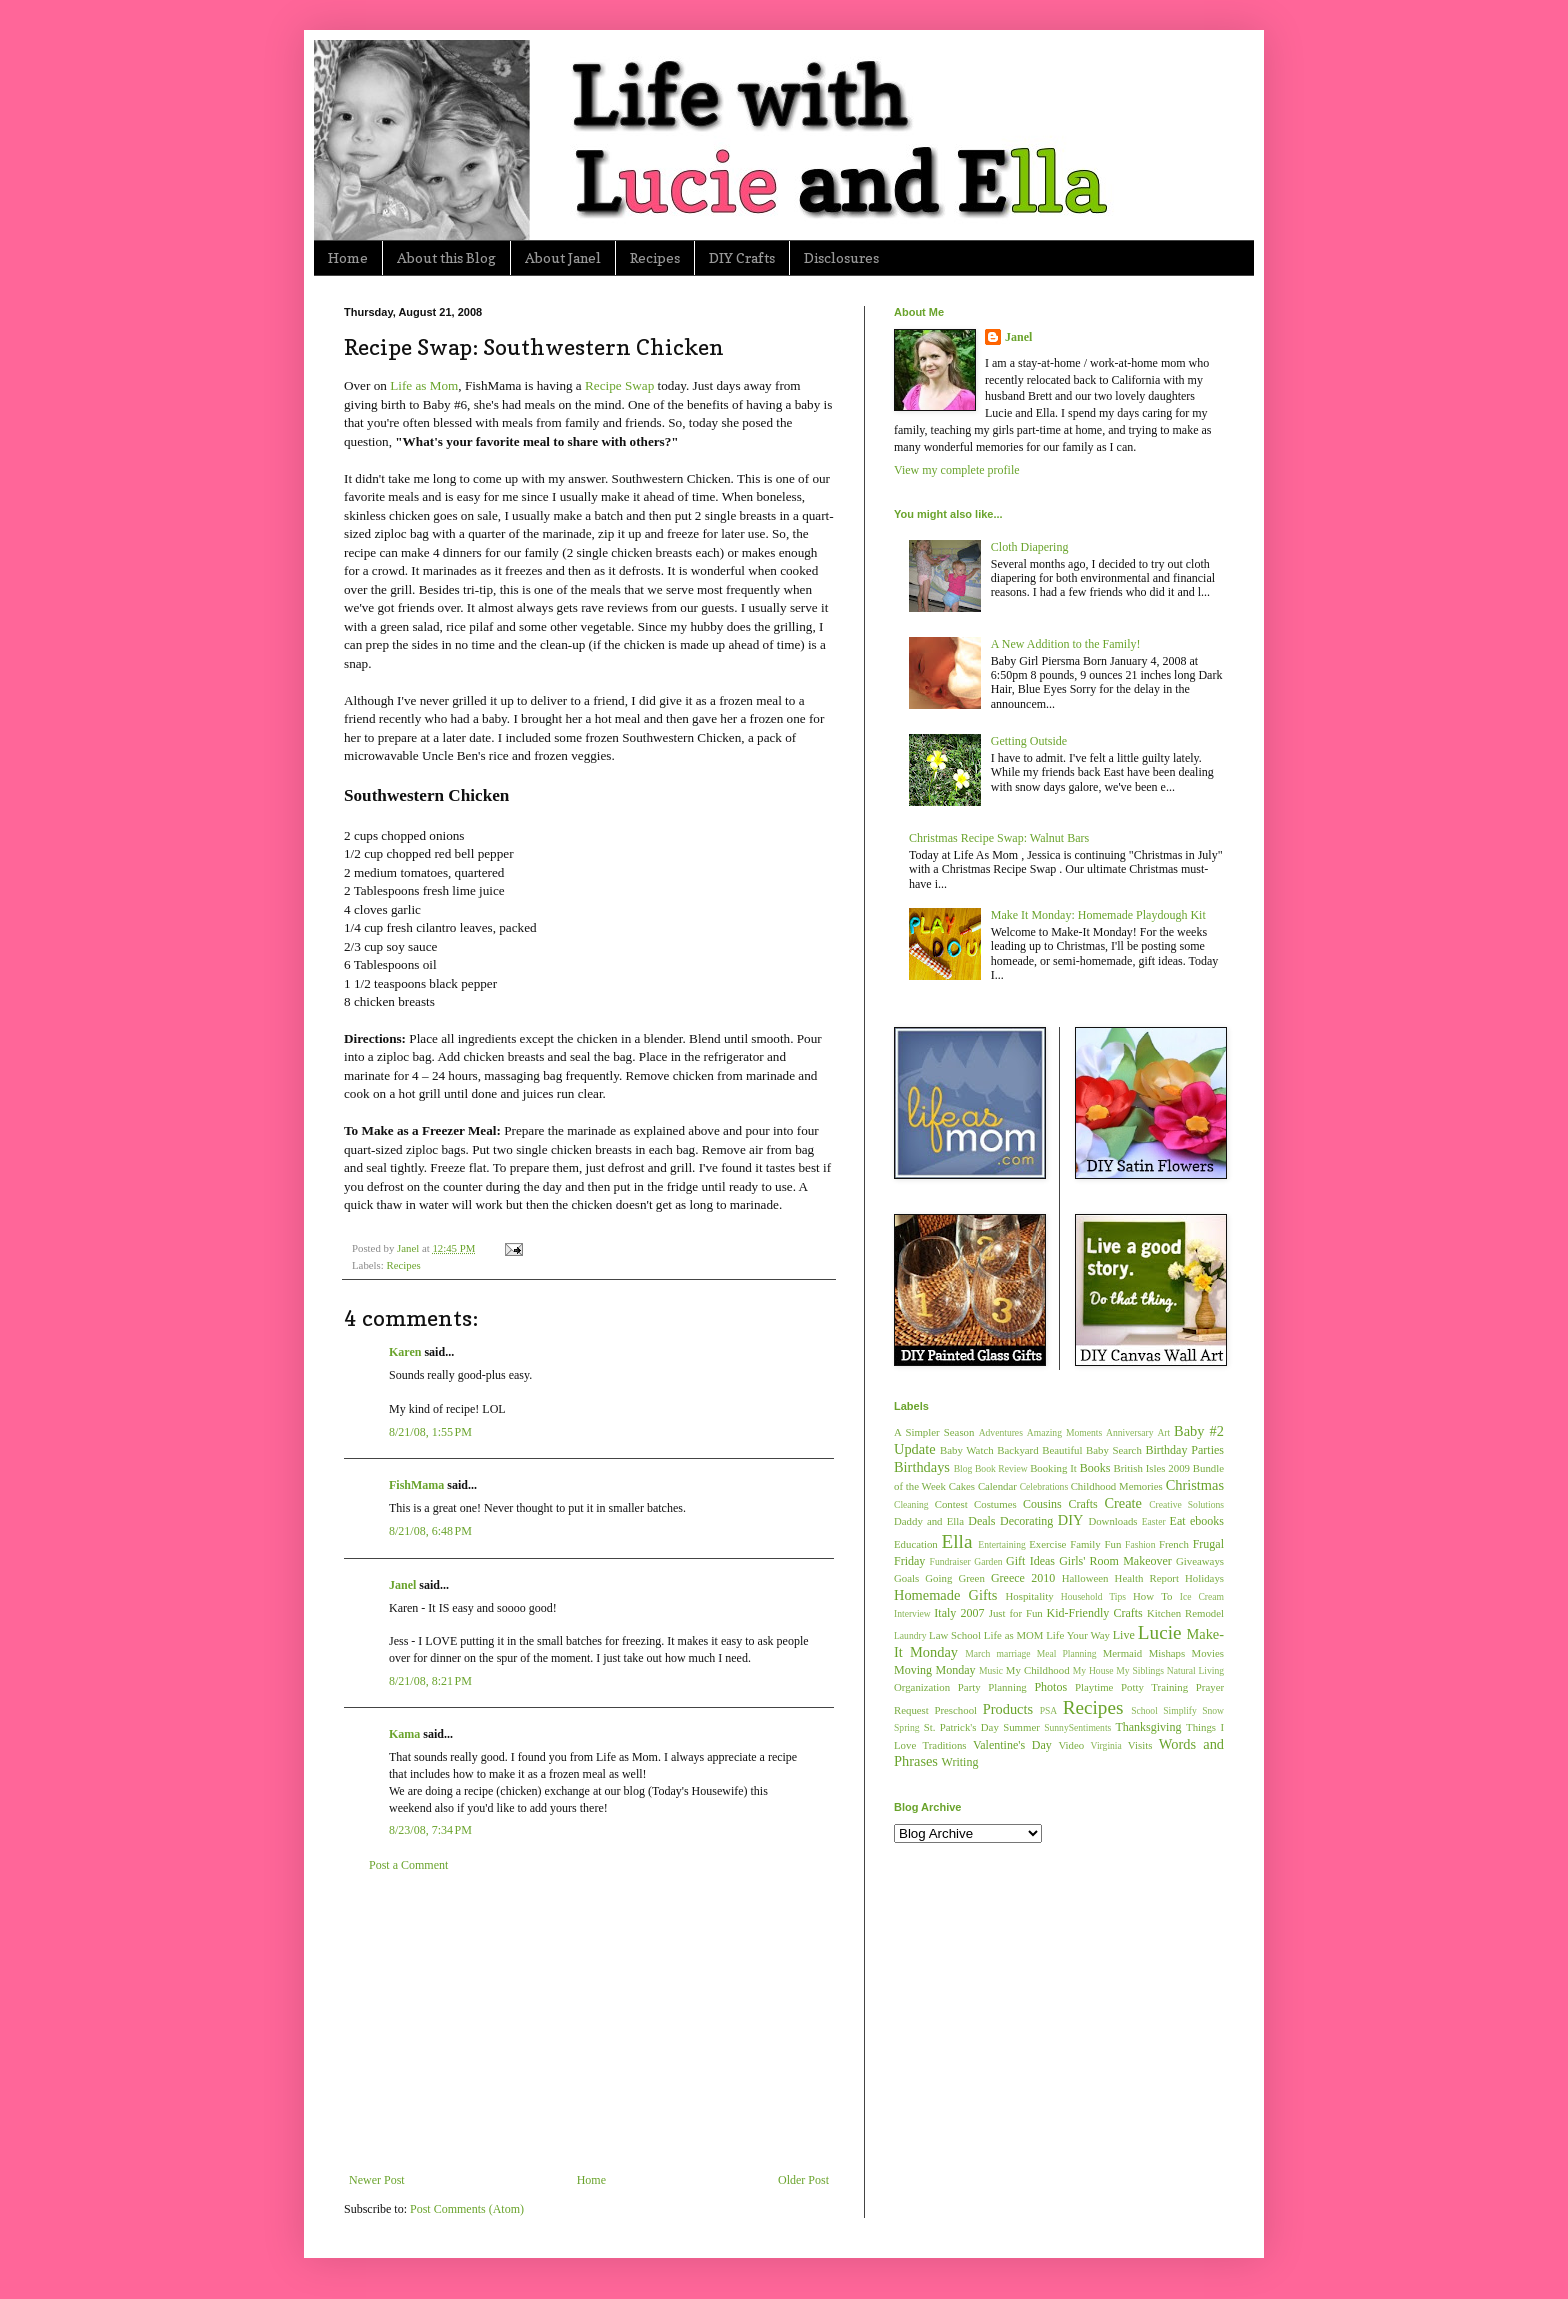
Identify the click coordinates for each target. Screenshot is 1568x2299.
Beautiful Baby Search (1092, 1450)
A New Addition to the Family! (1066, 644)
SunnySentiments (1077, 1727)
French (1174, 1544)
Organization (922, 1687)
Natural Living (1195, 1670)
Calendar (997, 1486)
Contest (951, 1504)
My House (1093, 1670)
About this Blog (446, 257)
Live (1124, 1635)
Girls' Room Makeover (1115, 1561)
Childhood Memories (1117, 1486)
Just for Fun (1016, 1613)
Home (348, 257)
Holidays (1204, 1578)
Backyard (1017, 1450)
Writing (960, 1762)
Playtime (1094, 1687)
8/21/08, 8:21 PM (430, 1681)
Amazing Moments (1064, 1432)
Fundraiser (950, 1561)
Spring (907, 1727)
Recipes (655, 257)
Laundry (910, 1635)
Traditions (945, 1745)
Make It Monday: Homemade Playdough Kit (1098, 915)
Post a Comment (408, 1865)
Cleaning (911, 1504)
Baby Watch (967, 1450)
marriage (1013, 1653)
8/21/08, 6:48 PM (430, 1531)
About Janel (563, 257)
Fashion (1140, 1544)
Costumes (995, 1504)
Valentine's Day (1012, 1745)
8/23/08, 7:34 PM (430, 1830)
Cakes (962, 1486)
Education (916, 1544)
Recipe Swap (619, 385)
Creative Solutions (1186, 1504)
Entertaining (1001, 1544)
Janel (402, 1585)
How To (1152, 1596)
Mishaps (1167, 1653)
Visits (1140, 1745)
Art (1163, 1432)
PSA (1049, 1710)
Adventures (1001, 1432)
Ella (957, 1541)
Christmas (1195, 1485)
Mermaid (1123, 1653)
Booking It (1053, 1468)
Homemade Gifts (945, 1595)
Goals (906, 1578)
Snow (1213, 1710)
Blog (963, 1468)
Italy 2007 (959, 1613)
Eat (1178, 1521)
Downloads (1112, 1521)
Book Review (1001, 1468)
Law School (955, 1635)
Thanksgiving (1148, 1727)
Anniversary (1129, 1432)
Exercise (1047, 1544)
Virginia (1106, 1745)
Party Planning (992, 1687)
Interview (912, 1613)
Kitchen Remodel (1185, 1613)
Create (1123, 1503)
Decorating (1026, 1521)
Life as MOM (1014, 1635)
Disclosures (841, 257)
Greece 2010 (1023, 1578)
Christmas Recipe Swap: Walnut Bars (999, 838)
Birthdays (922, 1467)
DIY (1071, 1520)
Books (1095, 1468)
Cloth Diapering (1030, 547)
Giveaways (1200, 1561)
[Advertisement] (589, 2023)
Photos (1050, 1687)
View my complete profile (957, 470)
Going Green (954, 1578)
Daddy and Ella (929, 1521)
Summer (1021, 1727)
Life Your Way (1078, 1635)
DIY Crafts (742, 257)
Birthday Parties (1184, 1450)
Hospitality (1030, 1596)
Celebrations (1044, 1486)
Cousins (1042, 1504)
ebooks (1207, 1521)
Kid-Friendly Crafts (1095, 1613)
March (977, 1653)
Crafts (1082, 1504)
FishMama (416, 1485)
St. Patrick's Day (961, 1727)
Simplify (1180, 1710)
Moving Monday (934, 1670)
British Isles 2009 (1151, 1468)
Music (991, 1670)
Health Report (1147, 1578)
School (1144, 1710)
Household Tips (1093, 1596)
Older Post (803, 2180)
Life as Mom (424, 385)
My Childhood (1038, 1670)
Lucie (1160, 1632)
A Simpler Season (934, 1432)
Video (1071, 1745)
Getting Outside (1029, 741)
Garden (988, 1561)
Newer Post (377, 2180)
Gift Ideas (1030, 1561)
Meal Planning (1067, 1653)
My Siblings (1140, 1670)
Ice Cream (1202, 1596)
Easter (1154, 1521)
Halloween (1085, 1578)
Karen (405, 1352)
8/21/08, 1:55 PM (430, 1432)
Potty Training (1154, 1687)
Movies (1208, 1653)
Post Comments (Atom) (467, 2209)
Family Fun (1095, 1544)
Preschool (955, 1710)
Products (1008, 1709)
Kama (404, 1734)
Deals (981, 1521)
